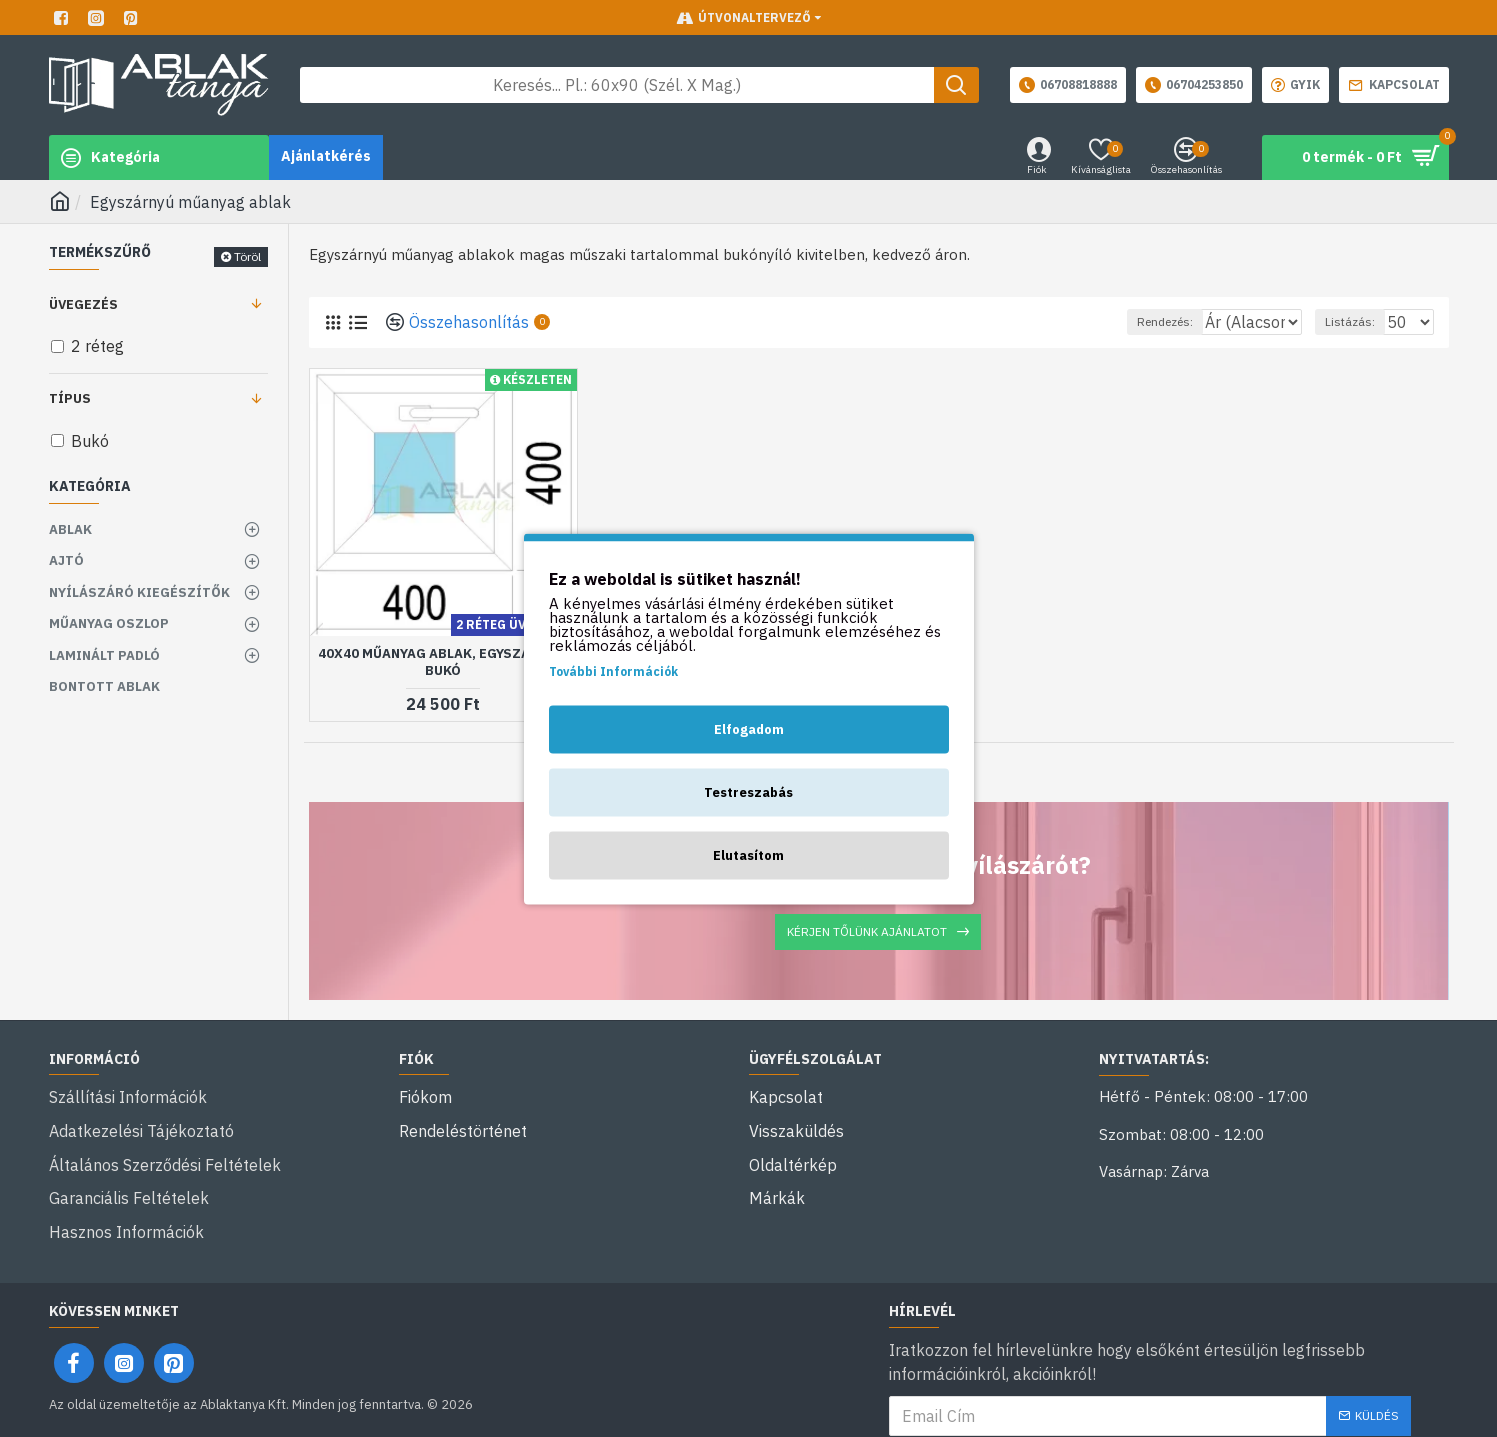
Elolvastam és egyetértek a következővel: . (1150, 1405)
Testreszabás (748, 791)
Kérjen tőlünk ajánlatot (867, 931)
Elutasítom (748, 854)
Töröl (247, 256)
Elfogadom (749, 728)
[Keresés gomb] (956, 85)
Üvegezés (83, 304)
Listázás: (1359, 321)
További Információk (613, 670)
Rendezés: (1123, 321)
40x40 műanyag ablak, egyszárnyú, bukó (443, 662)
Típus (70, 398)
